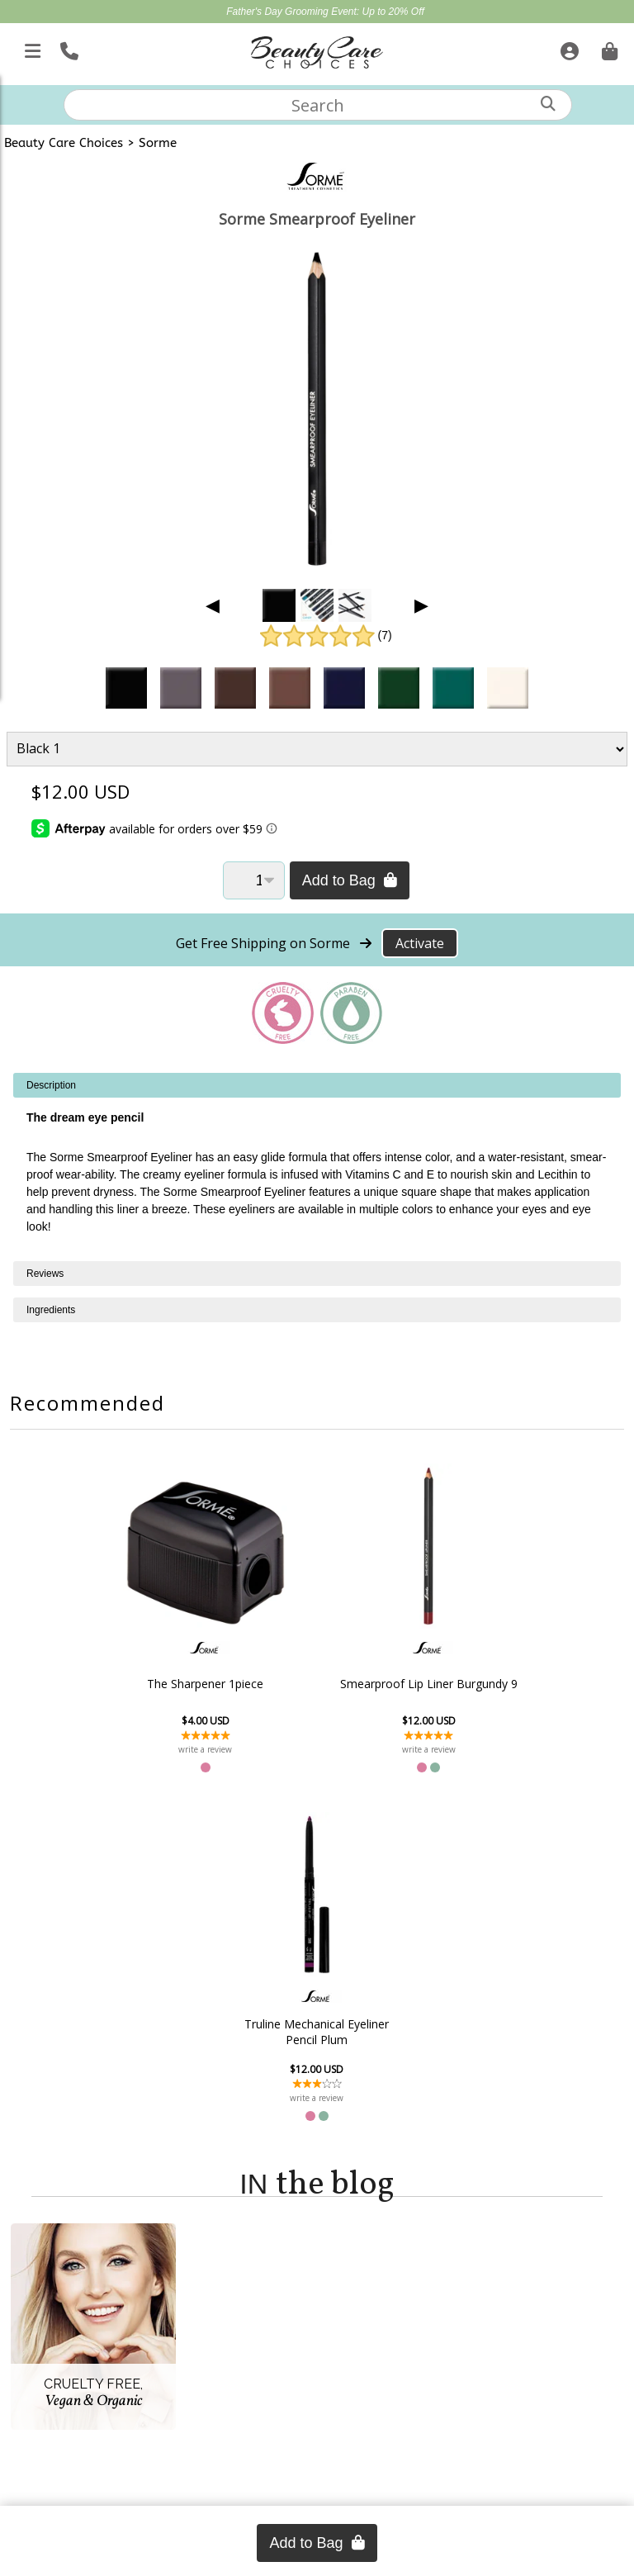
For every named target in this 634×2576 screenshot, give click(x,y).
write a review (137, 1749)
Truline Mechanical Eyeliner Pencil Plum (496, 1683)
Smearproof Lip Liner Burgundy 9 (316, 1683)
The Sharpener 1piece (137, 1683)
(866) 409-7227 (316, 2470)
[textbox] (318, 105)
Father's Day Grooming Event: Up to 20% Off (325, 11)
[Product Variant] (317, 749)
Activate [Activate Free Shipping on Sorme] (419, 943)
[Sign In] (567, 48)
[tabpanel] (317, 1167)
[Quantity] (254, 880)
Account (67, 2229)
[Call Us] (67, 48)
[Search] (548, 103)
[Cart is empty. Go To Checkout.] (607, 48)
